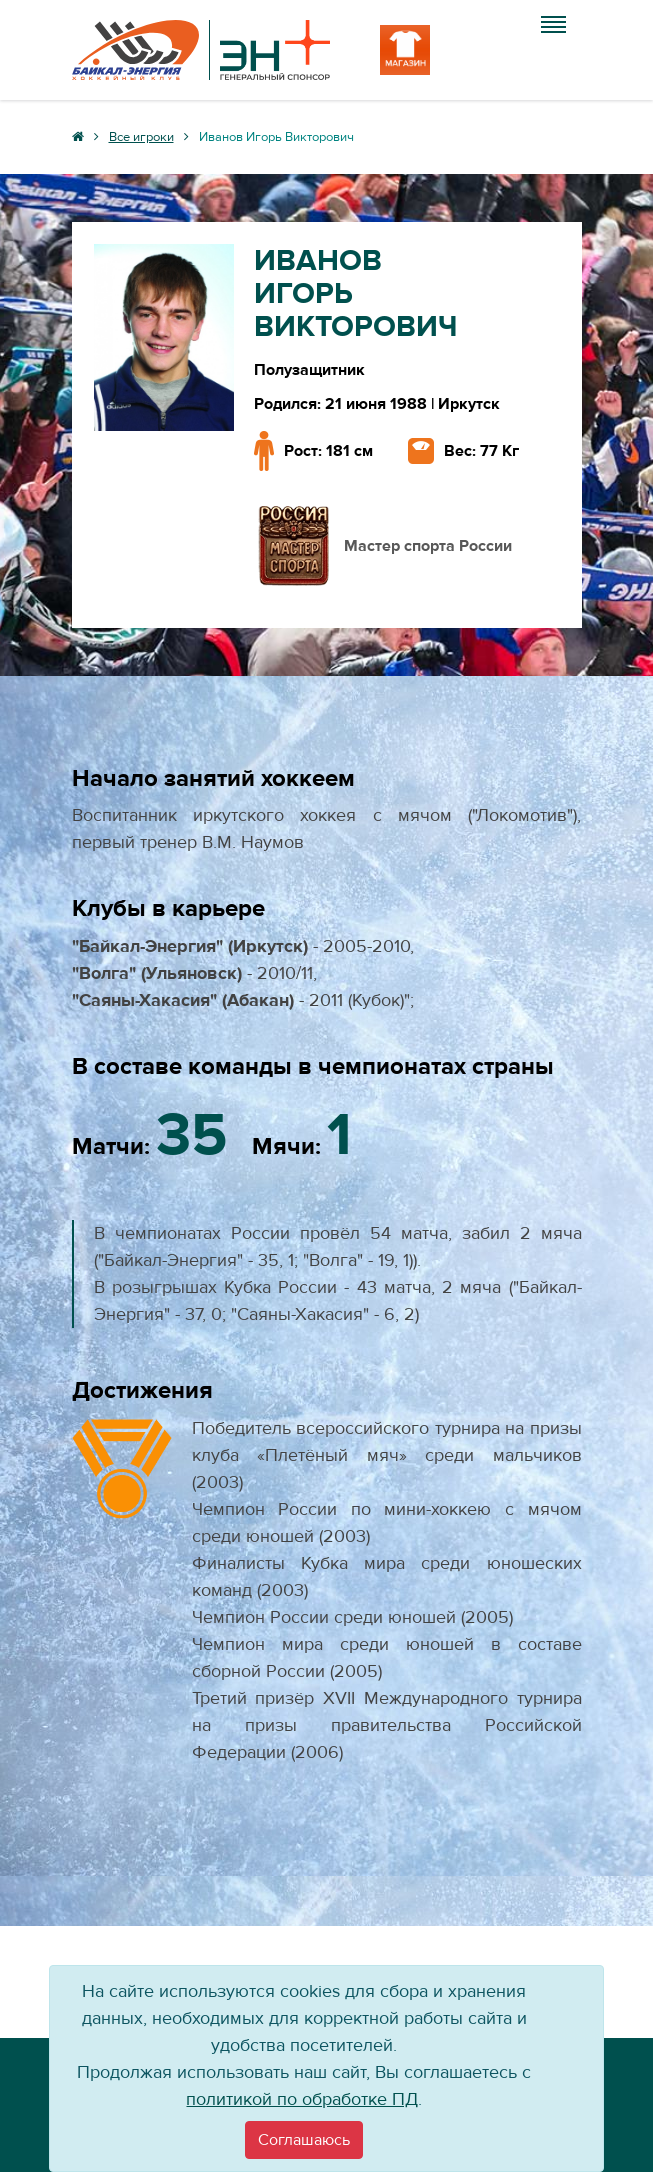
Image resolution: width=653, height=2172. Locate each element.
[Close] (304, 2140)
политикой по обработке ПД (302, 2099)
